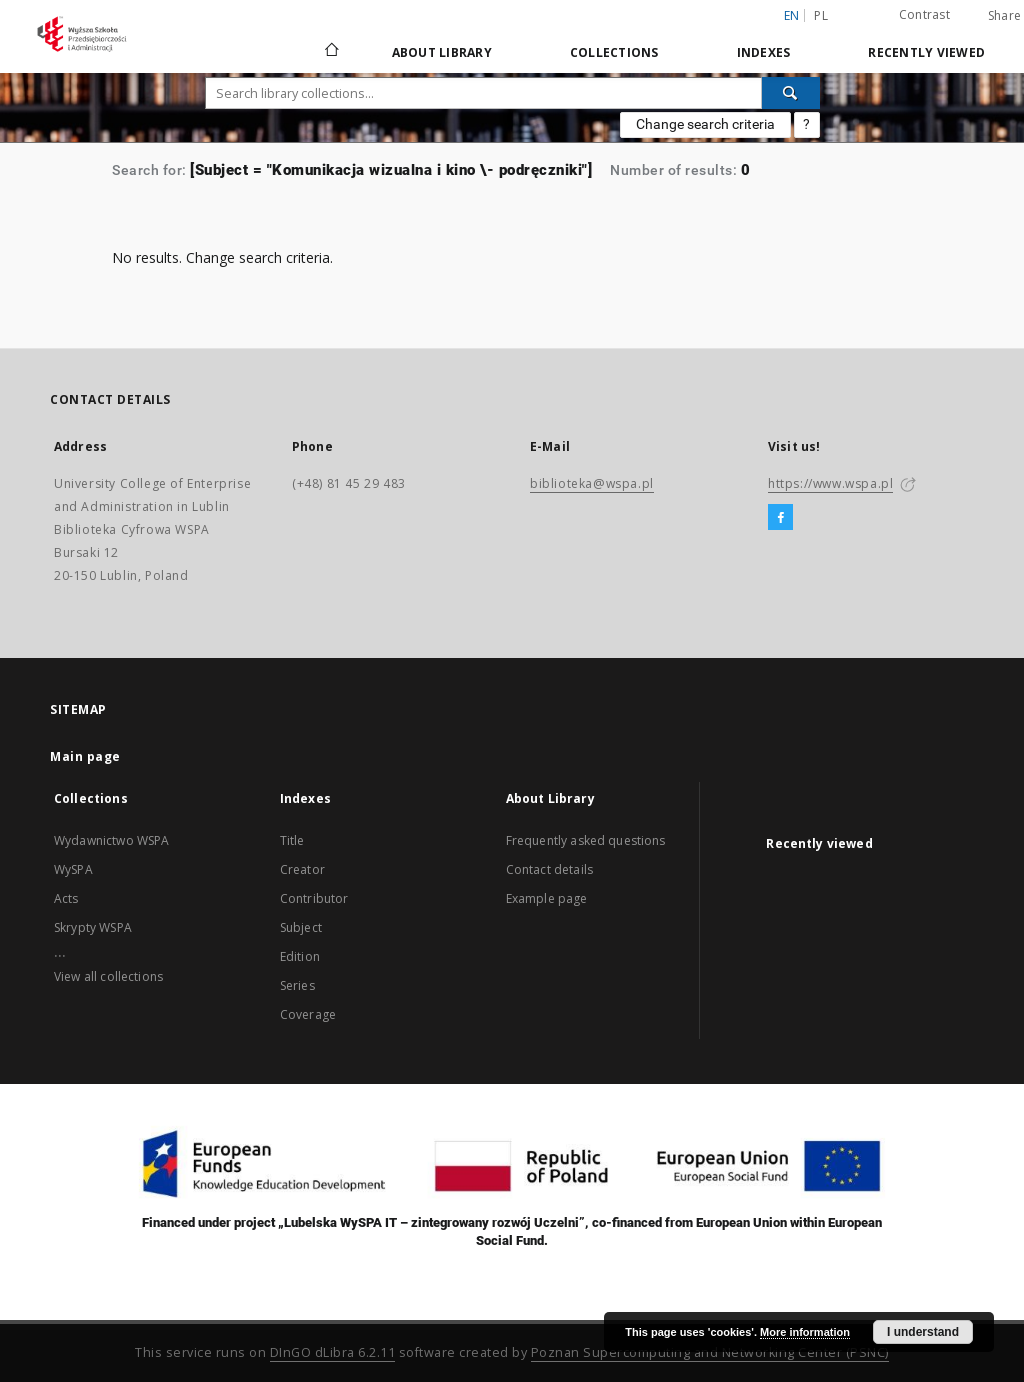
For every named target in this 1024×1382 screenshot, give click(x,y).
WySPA (73, 869)
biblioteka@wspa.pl (592, 483)
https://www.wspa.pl (830, 483)
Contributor (314, 898)
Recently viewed (926, 52)
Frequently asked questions (586, 840)
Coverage (308, 1014)
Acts (66, 898)
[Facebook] (780, 518)
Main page (85, 756)
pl (821, 15)
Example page (547, 898)
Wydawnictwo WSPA (111, 840)
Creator (302, 869)
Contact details (549, 869)
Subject (301, 927)
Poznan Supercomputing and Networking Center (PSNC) (710, 1352)
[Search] (791, 93)
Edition (300, 956)
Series (297, 985)
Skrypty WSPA (93, 927)
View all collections (108, 976)
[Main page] (330, 52)
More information (805, 1332)
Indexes (764, 52)
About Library (442, 52)
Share (1004, 16)
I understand (923, 1332)
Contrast (924, 14)
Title (292, 840)
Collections (614, 52)
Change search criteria (705, 124)
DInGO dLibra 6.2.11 (333, 1352)
